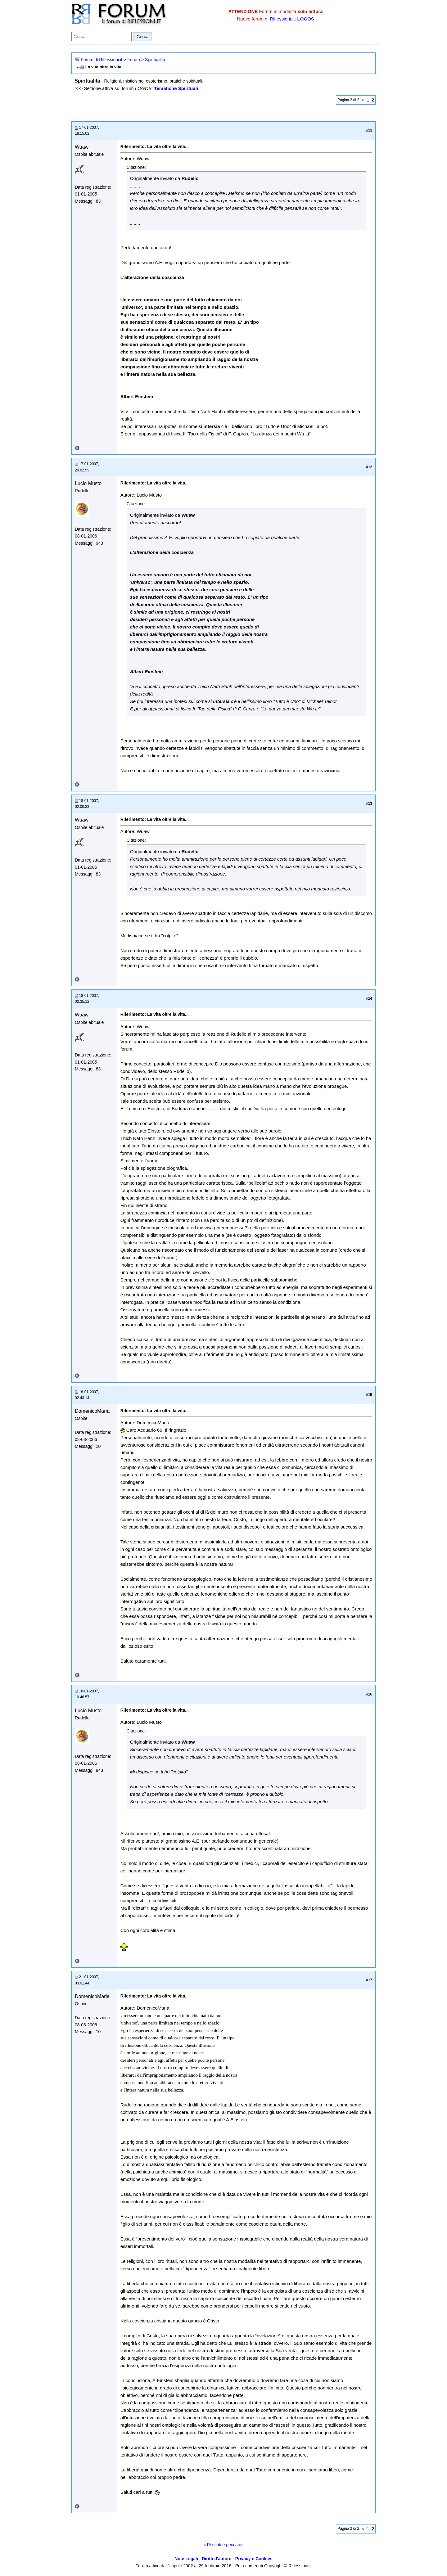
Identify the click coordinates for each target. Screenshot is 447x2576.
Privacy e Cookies (254, 2558)
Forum (133, 59)
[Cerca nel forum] (101, 36)
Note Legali (186, 2558)
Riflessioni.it (282, 18)
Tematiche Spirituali (176, 88)
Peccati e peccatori (225, 2544)
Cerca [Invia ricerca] (142, 36)
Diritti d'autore (216, 2558)
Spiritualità (155, 59)
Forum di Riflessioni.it (101, 59)
